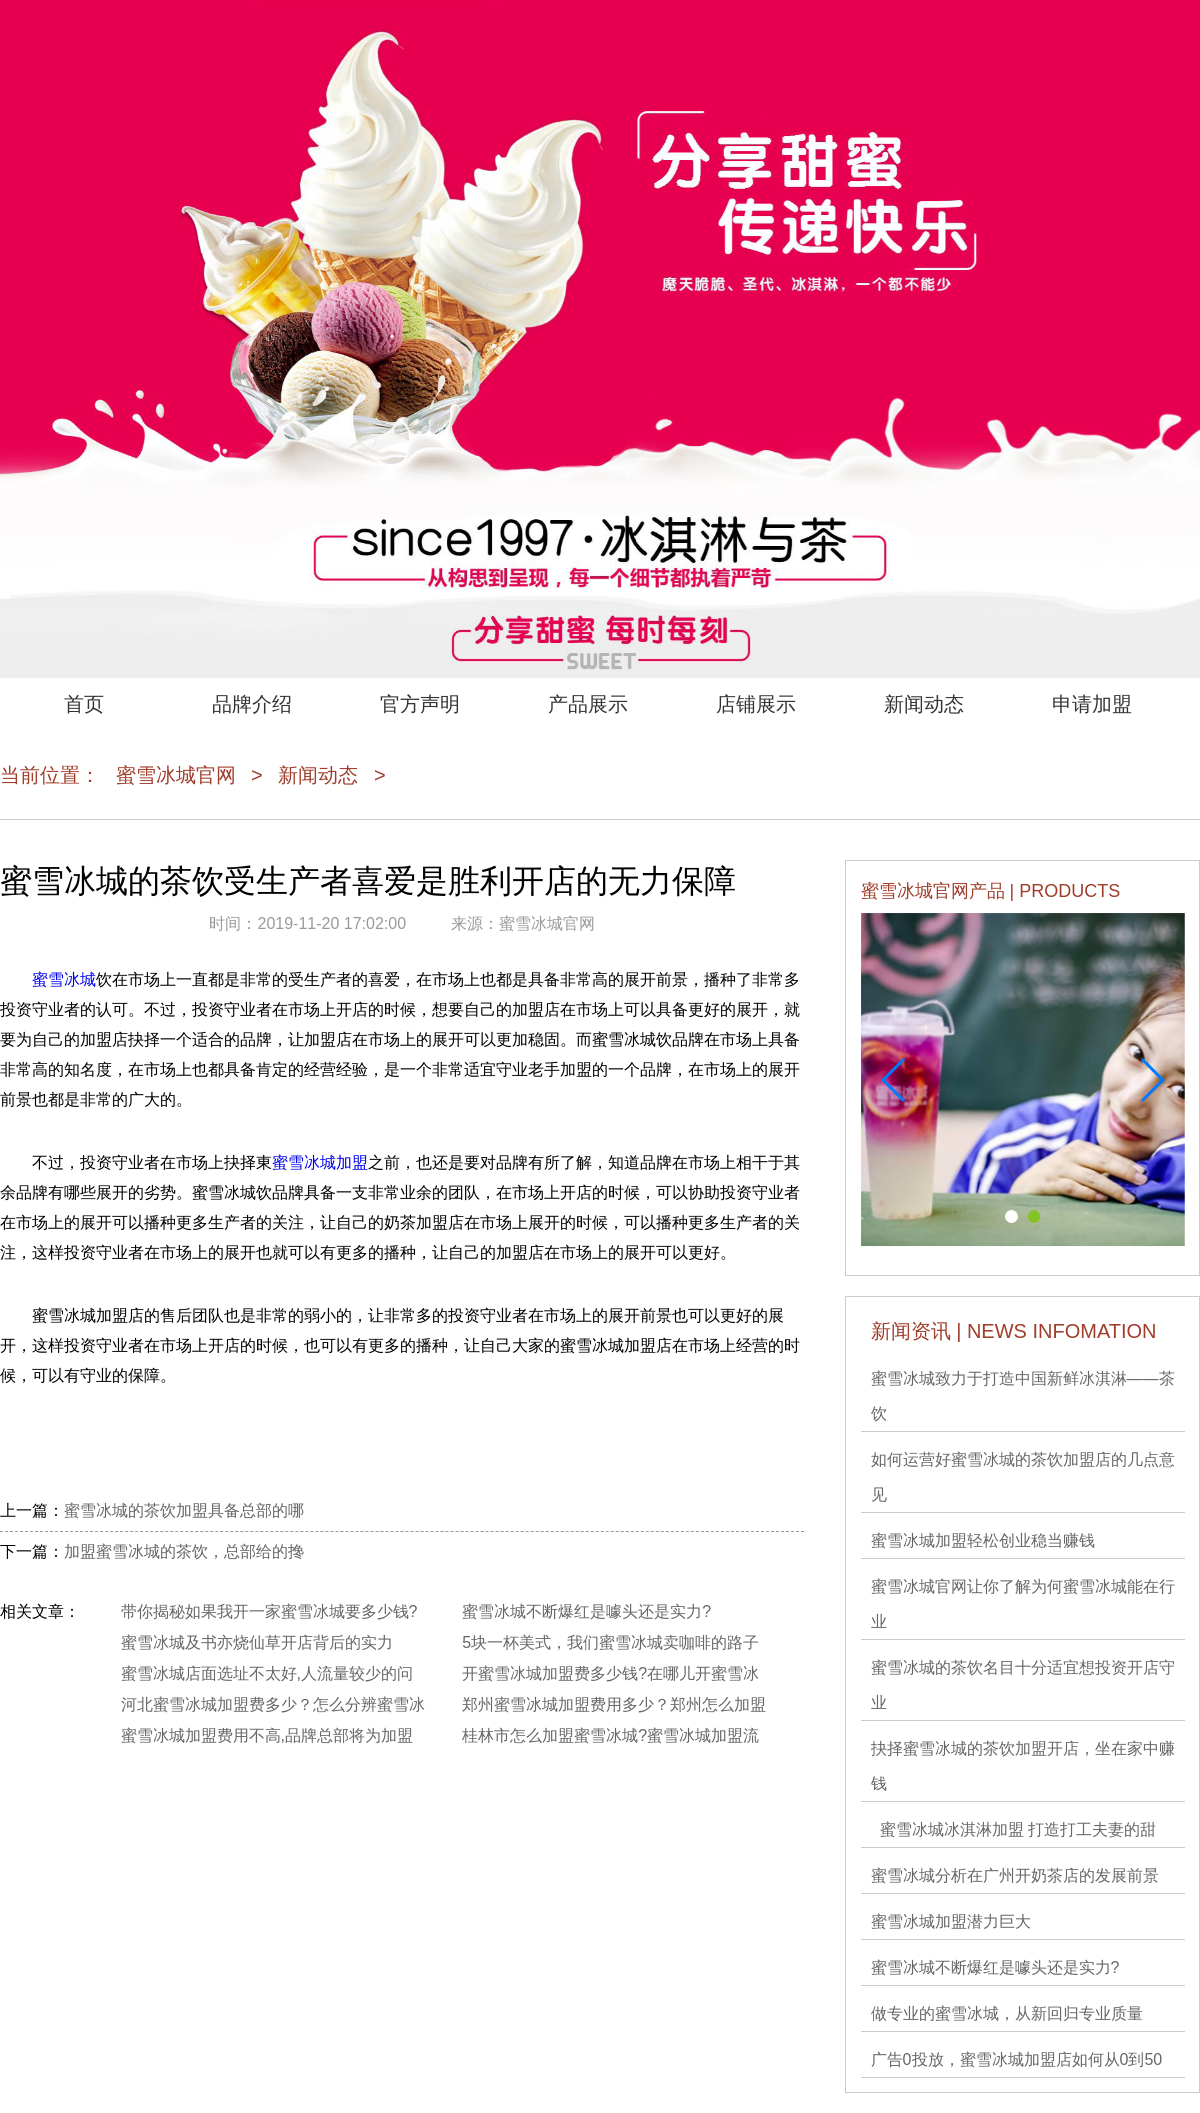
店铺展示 (756, 704)
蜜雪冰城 (64, 979)
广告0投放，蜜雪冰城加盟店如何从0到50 (1017, 2059)
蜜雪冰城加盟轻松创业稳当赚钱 (983, 1540)
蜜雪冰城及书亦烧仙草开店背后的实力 (257, 1642)
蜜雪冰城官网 (176, 775)
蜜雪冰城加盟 (320, 1162)
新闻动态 (924, 704)
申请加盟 (1092, 704)
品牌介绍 (252, 704)
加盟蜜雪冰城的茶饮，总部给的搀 (184, 1551)
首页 (84, 704)
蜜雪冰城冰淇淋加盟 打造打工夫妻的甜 (1013, 1829)
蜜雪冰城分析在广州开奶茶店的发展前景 (1015, 1875)
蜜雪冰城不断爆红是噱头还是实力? (995, 1967)
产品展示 (588, 704)
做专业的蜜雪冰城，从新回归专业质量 (1007, 2013)
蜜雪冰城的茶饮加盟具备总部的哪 (184, 1510)
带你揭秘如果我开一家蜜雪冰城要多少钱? (269, 1611)
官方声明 (420, 704)
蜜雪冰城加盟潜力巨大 (951, 1921)
